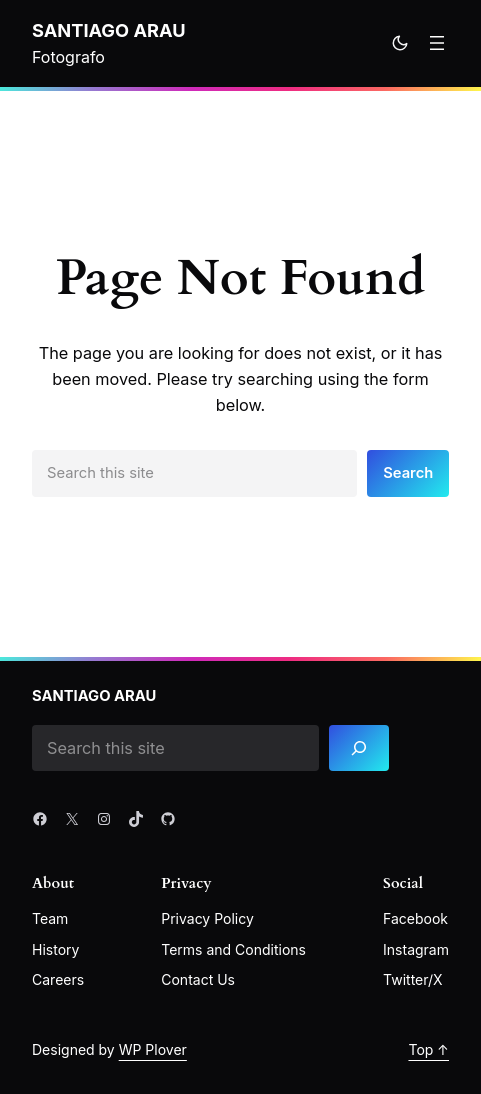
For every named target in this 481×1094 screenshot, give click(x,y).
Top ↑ (428, 1049)
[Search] (359, 748)
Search (408, 473)
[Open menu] (437, 43)
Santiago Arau (109, 30)
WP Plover (153, 1049)
